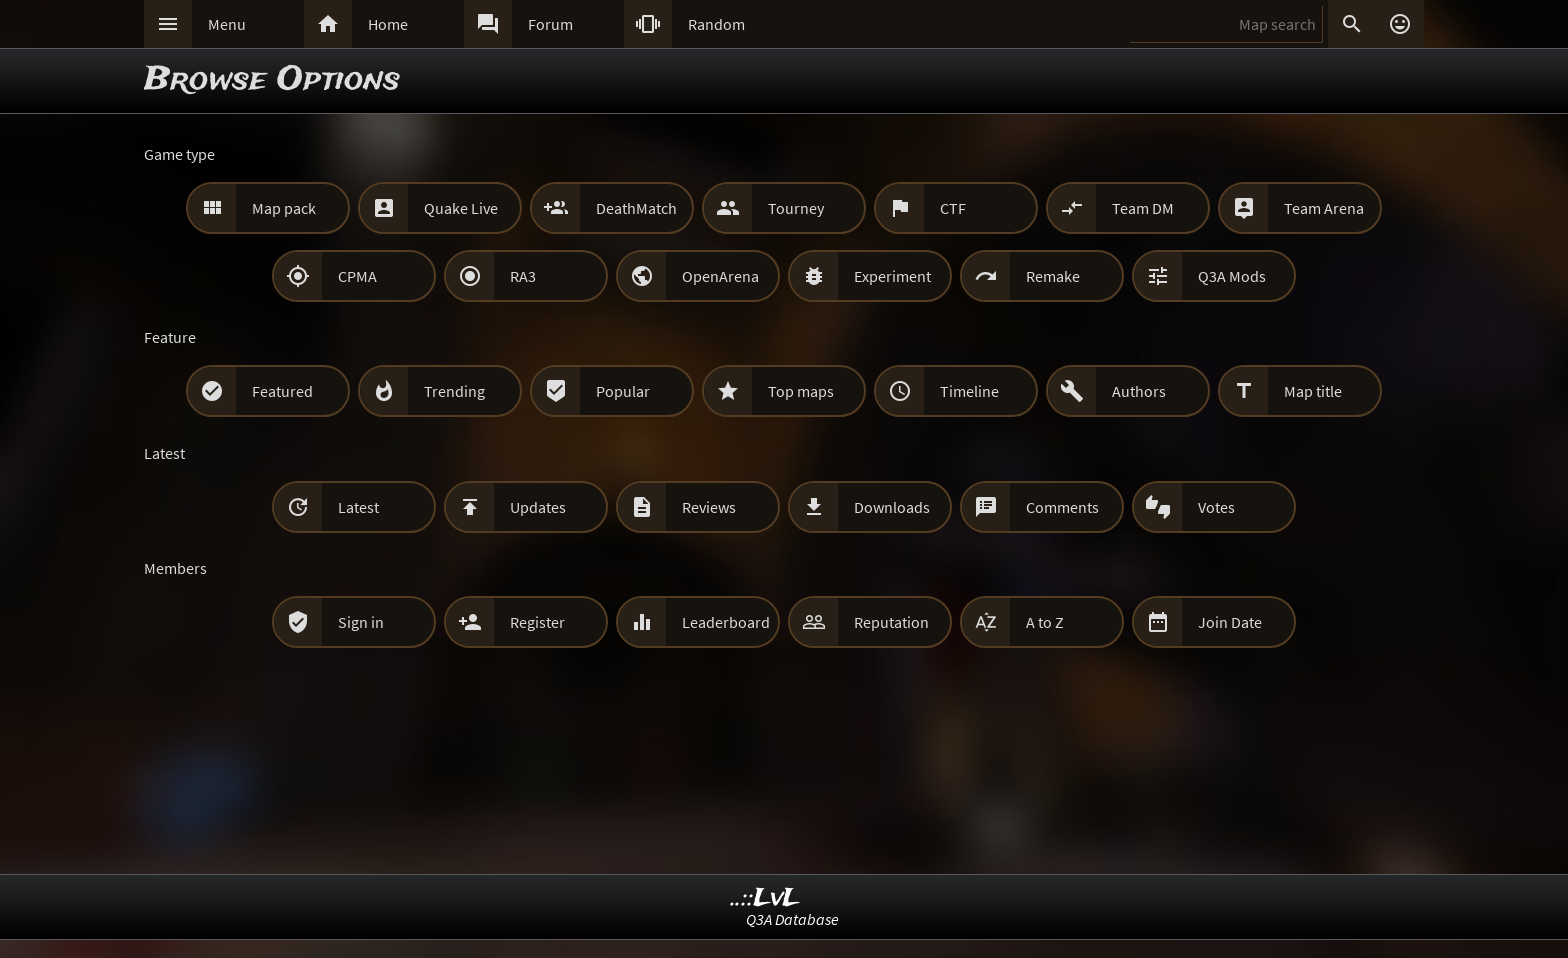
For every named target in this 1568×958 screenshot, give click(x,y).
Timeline (969, 391)
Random (716, 24)
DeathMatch (636, 208)
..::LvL (765, 898)
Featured (282, 391)
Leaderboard (726, 622)
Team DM (1143, 208)
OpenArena (720, 276)
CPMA (357, 276)
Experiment (892, 276)
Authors (1139, 391)
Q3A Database (792, 919)
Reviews (709, 507)
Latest (358, 507)
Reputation (891, 622)
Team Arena (1324, 208)
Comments (1062, 507)
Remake (1053, 276)
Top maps (801, 391)
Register (537, 622)
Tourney (796, 208)
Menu (227, 24)
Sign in (361, 622)
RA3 (523, 276)
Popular (623, 391)
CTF (953, 208)
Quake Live (461, 208)
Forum (550, 24)
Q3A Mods (1232, 276)
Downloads (892, 507)
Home (388, 24)
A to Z (1045, 622)
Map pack (284, 208)
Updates (538, 507)
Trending (454, 391)
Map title (1313, 391)
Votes (1216, 507)
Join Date (1230, 622)
